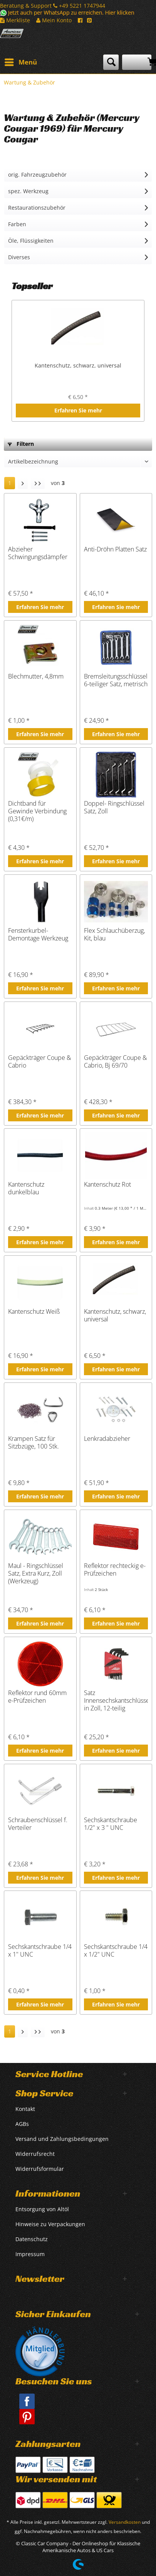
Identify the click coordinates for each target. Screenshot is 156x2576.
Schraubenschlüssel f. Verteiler (37, 1824)
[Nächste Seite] (22, 483)
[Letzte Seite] (37, 483)
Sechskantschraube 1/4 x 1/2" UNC (116, 1950)
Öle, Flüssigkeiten (31, 240)
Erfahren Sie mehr (78, 410)
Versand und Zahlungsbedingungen (62, 2138)
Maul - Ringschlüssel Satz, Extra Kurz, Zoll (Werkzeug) (35, 1573)
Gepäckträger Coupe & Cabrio (39, 1061)
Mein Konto (54, 20)
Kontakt (25, 2108)
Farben (17, 224)
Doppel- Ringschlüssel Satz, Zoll (114, 807)
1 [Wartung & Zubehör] (9, 483)
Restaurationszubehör (36, 207)
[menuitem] (20, 62)
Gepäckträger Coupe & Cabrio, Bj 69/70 (115, 1061)
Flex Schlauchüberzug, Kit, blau (114, 934)
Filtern (21, 443)
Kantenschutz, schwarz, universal (78, 365)
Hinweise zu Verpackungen (50, 2224)
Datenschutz (31, 2239)
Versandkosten (125, 2522)
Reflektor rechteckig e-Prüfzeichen (115, 1570)
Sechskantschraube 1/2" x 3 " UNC (110, 1824)
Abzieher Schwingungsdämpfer (37, 553)
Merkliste (15, 20)
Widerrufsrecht (35, 2153)
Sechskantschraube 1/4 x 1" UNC (40, 1950)
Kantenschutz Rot (107, 1184)
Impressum (30, 2254)
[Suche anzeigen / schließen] (111, 62)
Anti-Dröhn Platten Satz (115, 549)
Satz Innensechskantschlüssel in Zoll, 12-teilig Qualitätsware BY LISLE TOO (116, 1700)
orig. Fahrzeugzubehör (37, 174)
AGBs (22, 2123)
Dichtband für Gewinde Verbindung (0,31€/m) (37, 811)
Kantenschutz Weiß (34, 1312)
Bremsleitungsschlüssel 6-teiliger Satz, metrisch (116, 680)
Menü (21, 61)
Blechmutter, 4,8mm (36, 676)
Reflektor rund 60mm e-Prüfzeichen (37, 1697)
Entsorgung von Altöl (42, 2209)
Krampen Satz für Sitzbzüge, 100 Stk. (33, 1442)
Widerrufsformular (39, 2168)
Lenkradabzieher (107, 1439)
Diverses (19, 257)
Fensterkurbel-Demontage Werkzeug (38, 934)
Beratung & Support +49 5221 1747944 (52, 5)
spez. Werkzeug (28, 191)
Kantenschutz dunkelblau (26, 1188)
